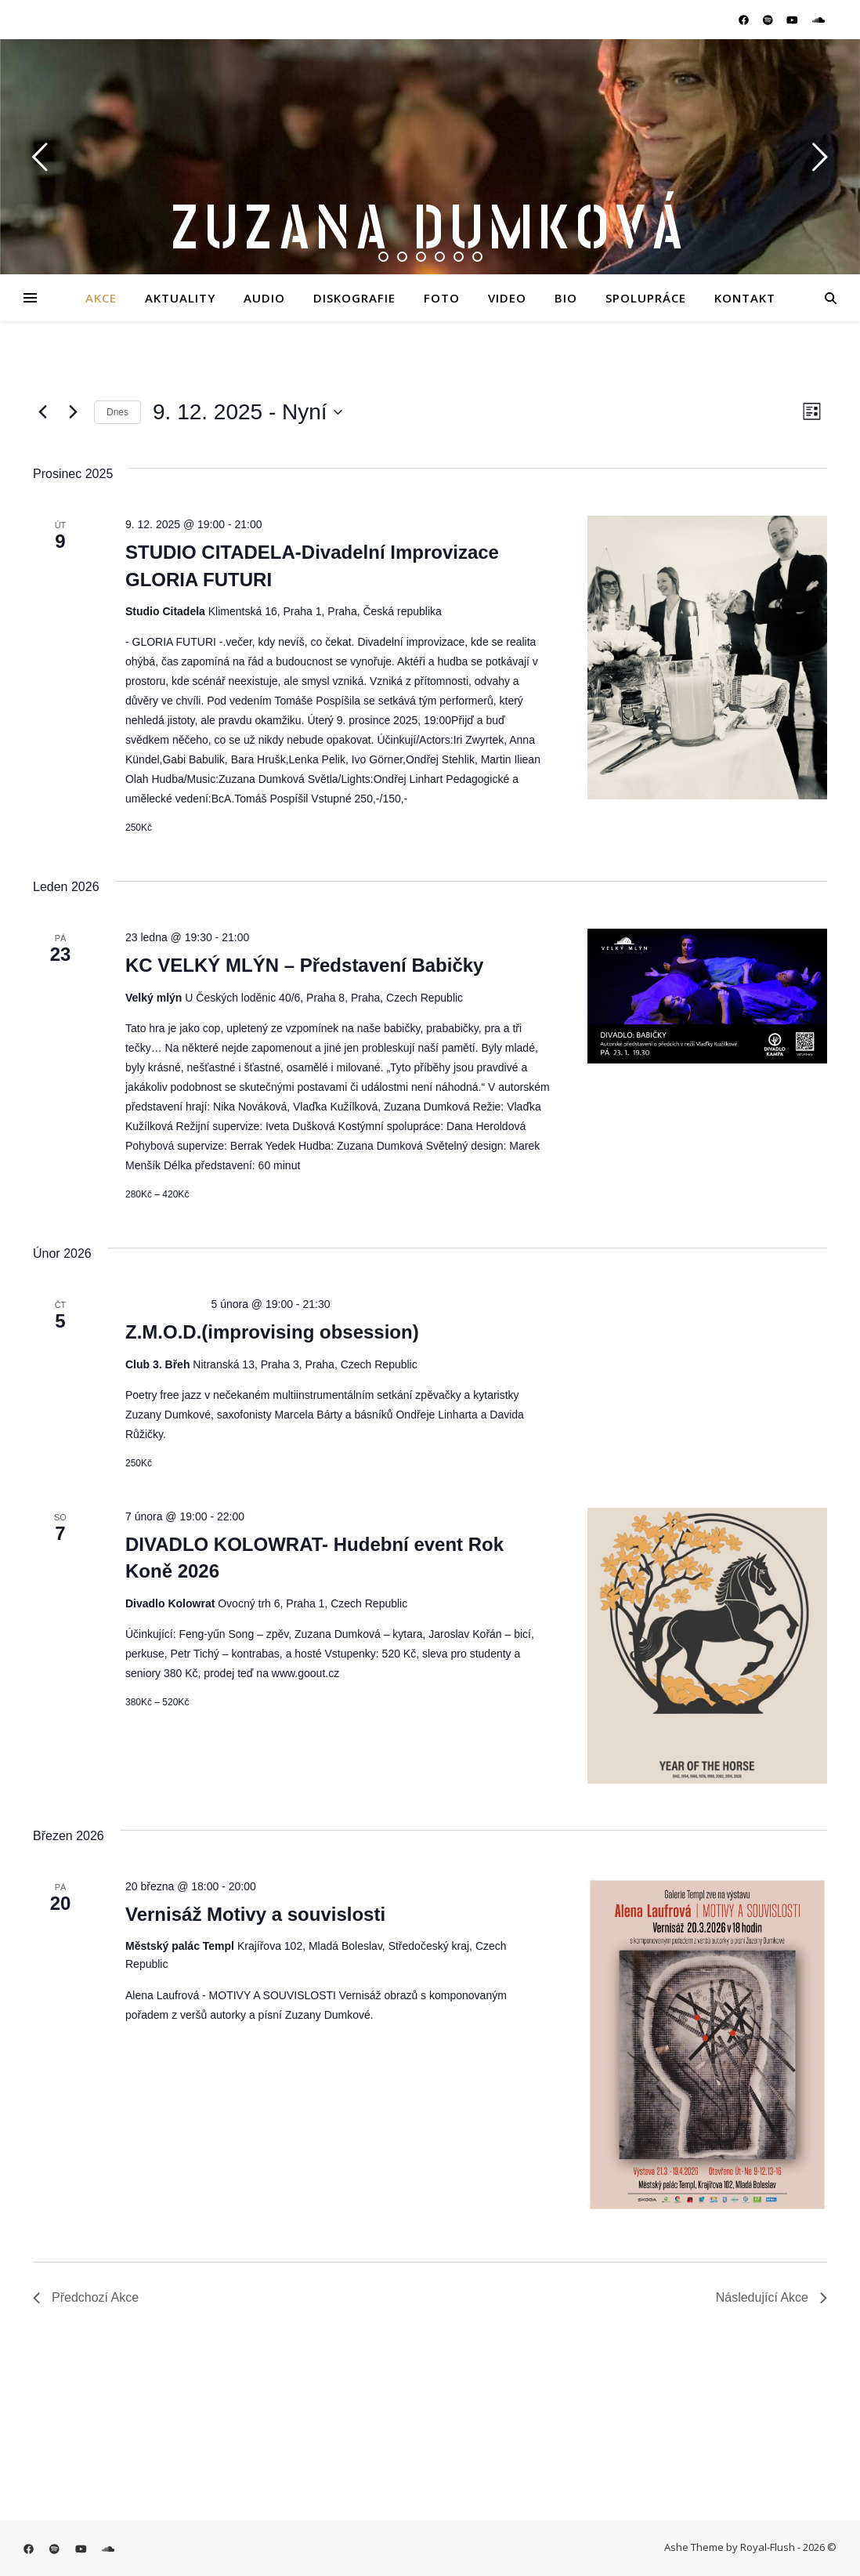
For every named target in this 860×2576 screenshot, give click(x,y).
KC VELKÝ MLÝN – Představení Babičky (304, 965)
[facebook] (745, 20)
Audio (264, 298)
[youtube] (793, 20)
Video (507, 298)
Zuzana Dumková (430, 229)
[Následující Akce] (72, 412)
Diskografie (354, 298)
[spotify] (769, 20)
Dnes (117, 412)
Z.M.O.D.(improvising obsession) (272, 1331)
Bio (566, 298)
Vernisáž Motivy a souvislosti (255, 1914)
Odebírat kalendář (746, 2351)
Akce (101, 298)
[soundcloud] (818, 20)
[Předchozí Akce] (42, 412)
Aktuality (180, 298)
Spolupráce (645, 298)
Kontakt (744, 298)
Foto (442, 298)
